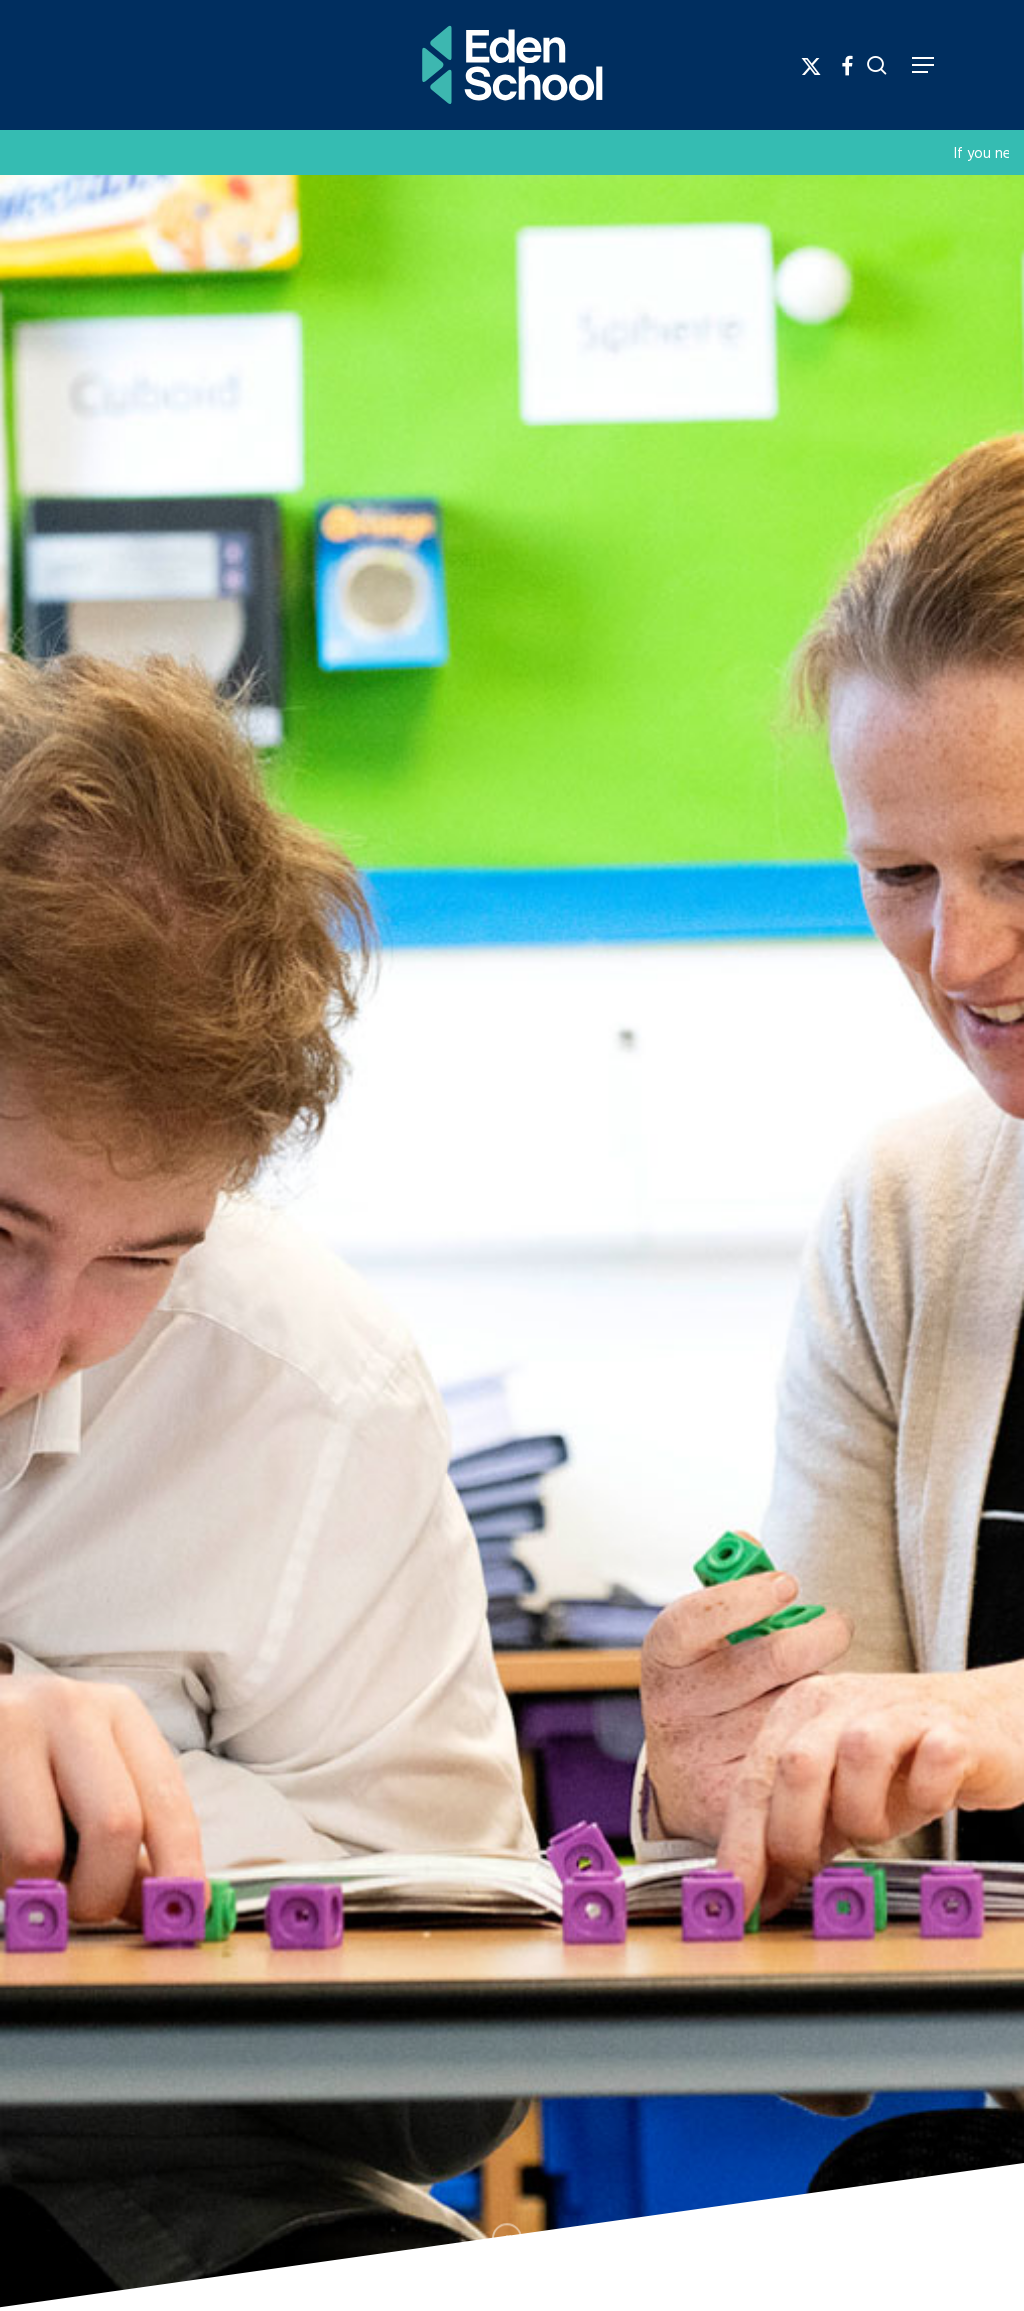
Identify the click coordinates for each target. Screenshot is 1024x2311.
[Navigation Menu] (923, 65)
